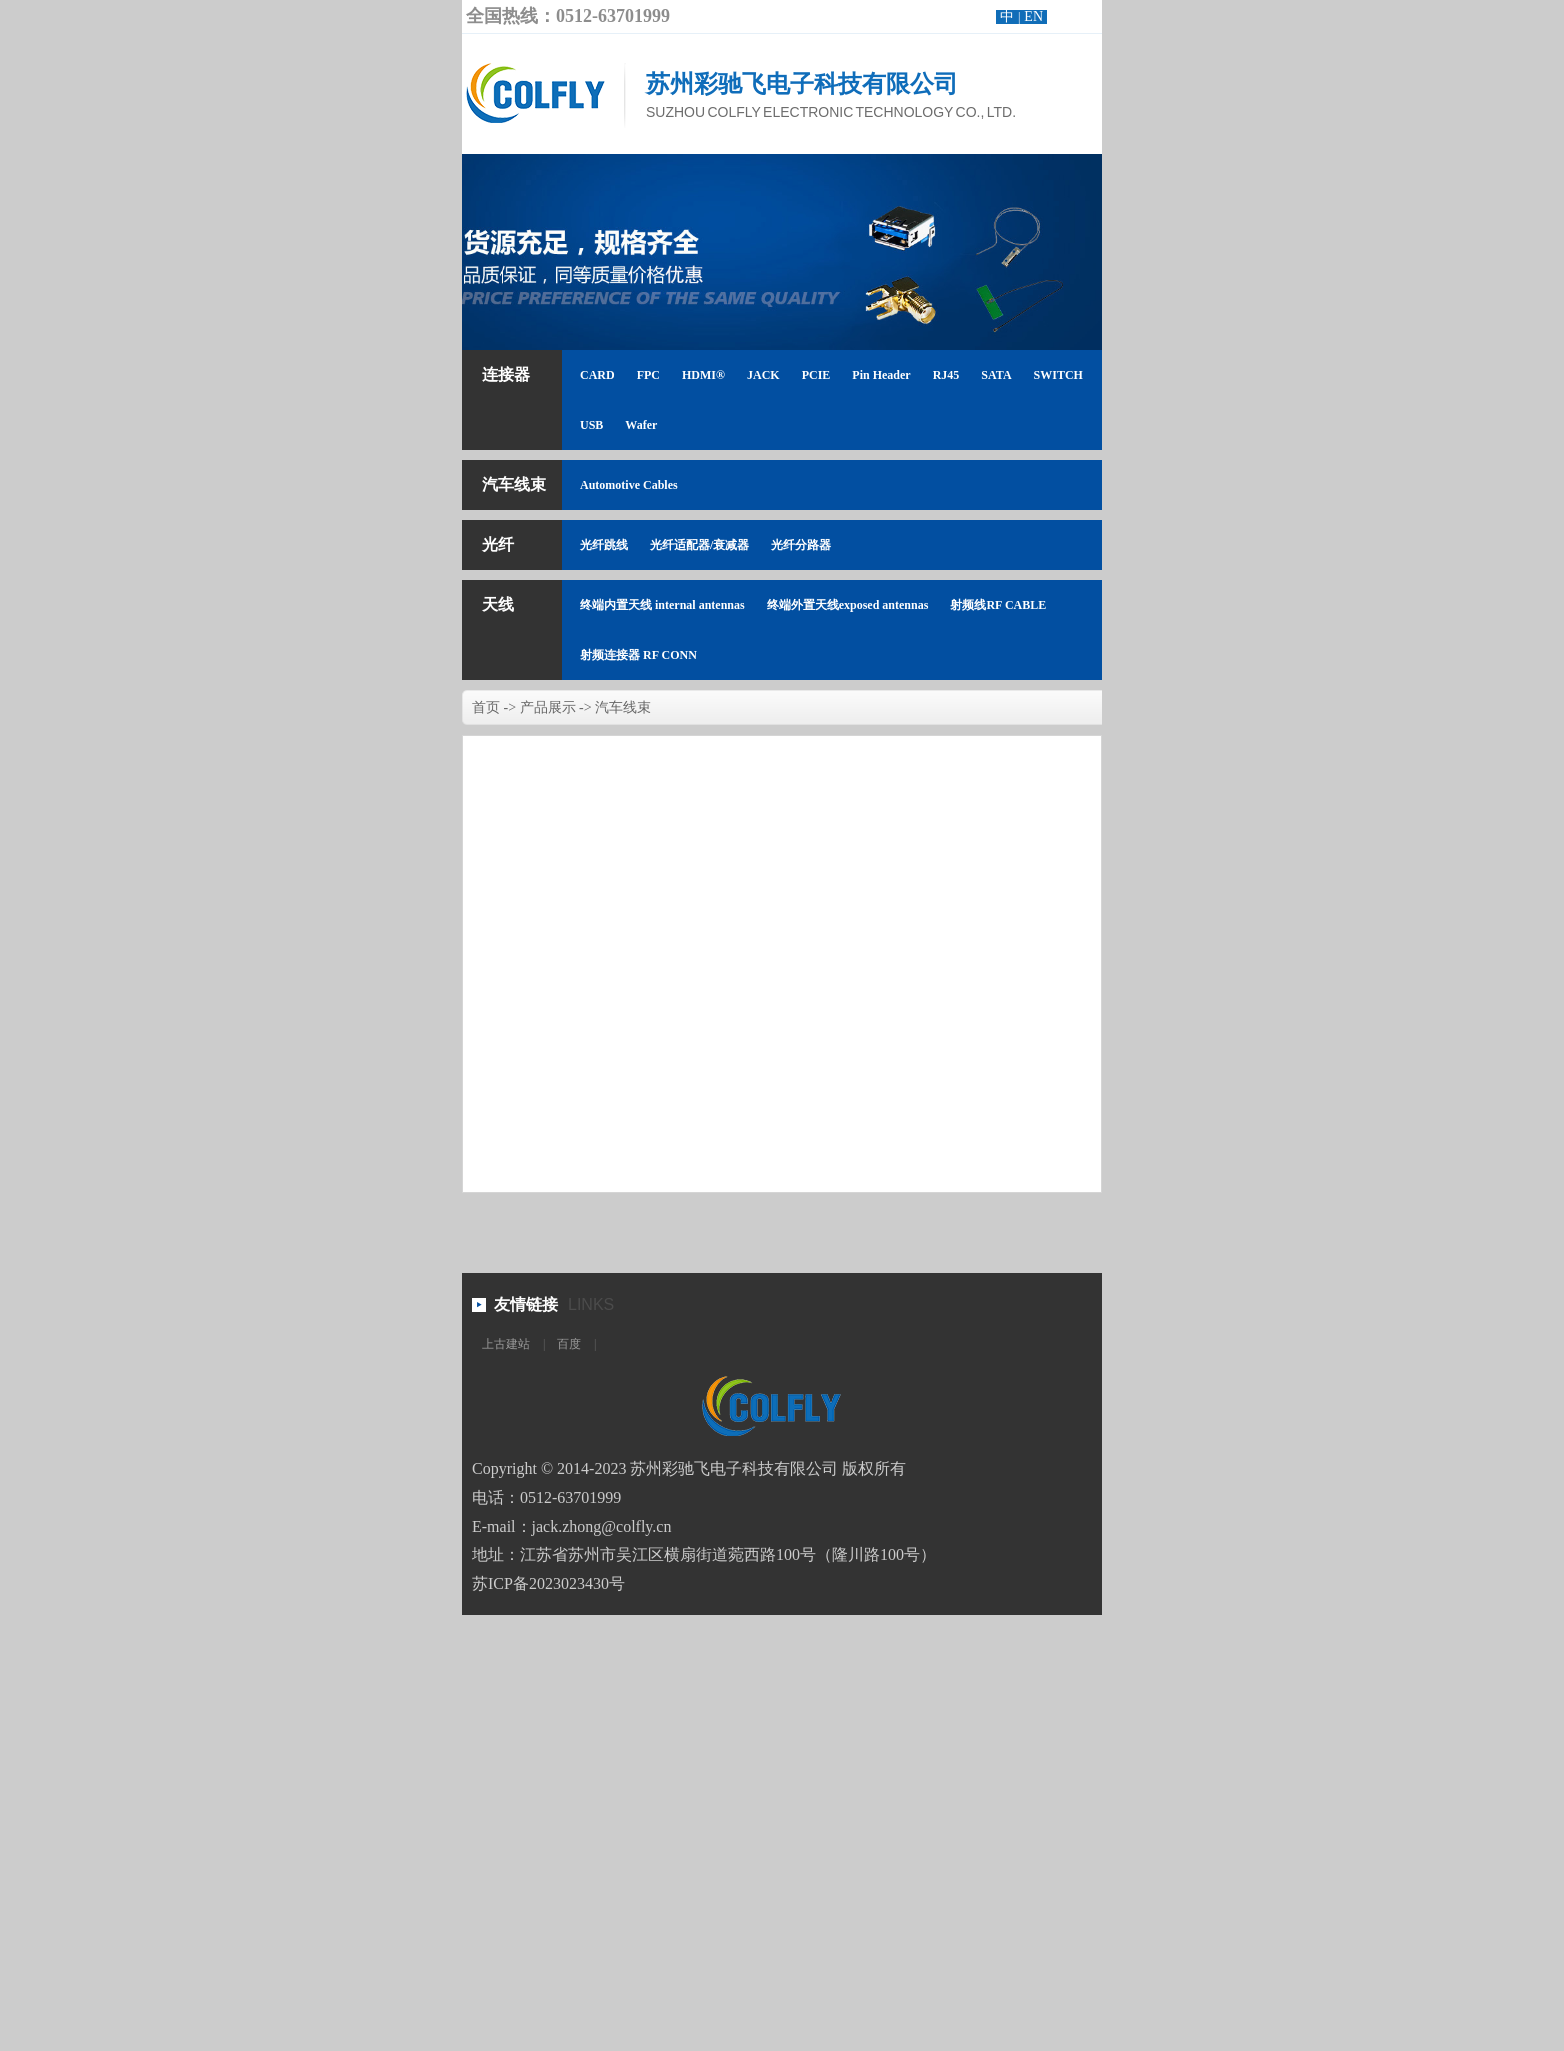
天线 (498, 604)
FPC (648, 375)
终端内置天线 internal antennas (662, 605)
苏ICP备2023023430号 (548, 1583)
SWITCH (1058, 375)
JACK (763, 375)
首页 (486, 707)
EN (1033, 16)
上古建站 (506, 1344)
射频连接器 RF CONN (638, 655)
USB (591, 425)
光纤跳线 (604, 545)
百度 (569, 1344)
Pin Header (881, 375)
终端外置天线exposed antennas (848, 605)
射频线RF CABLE (998, 605)
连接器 (506, 374)
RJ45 (946, 375)
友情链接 (526, 1304)
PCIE (816, 375)
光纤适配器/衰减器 (699, 545)
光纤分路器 (801, 545)
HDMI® (703, 375)
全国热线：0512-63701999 (568, 16)
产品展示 (548, 707)
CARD (597, 375)
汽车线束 (514, 484)
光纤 (498, 544)
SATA (996, 375)
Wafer (641, 425)
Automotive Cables (629, 485)
